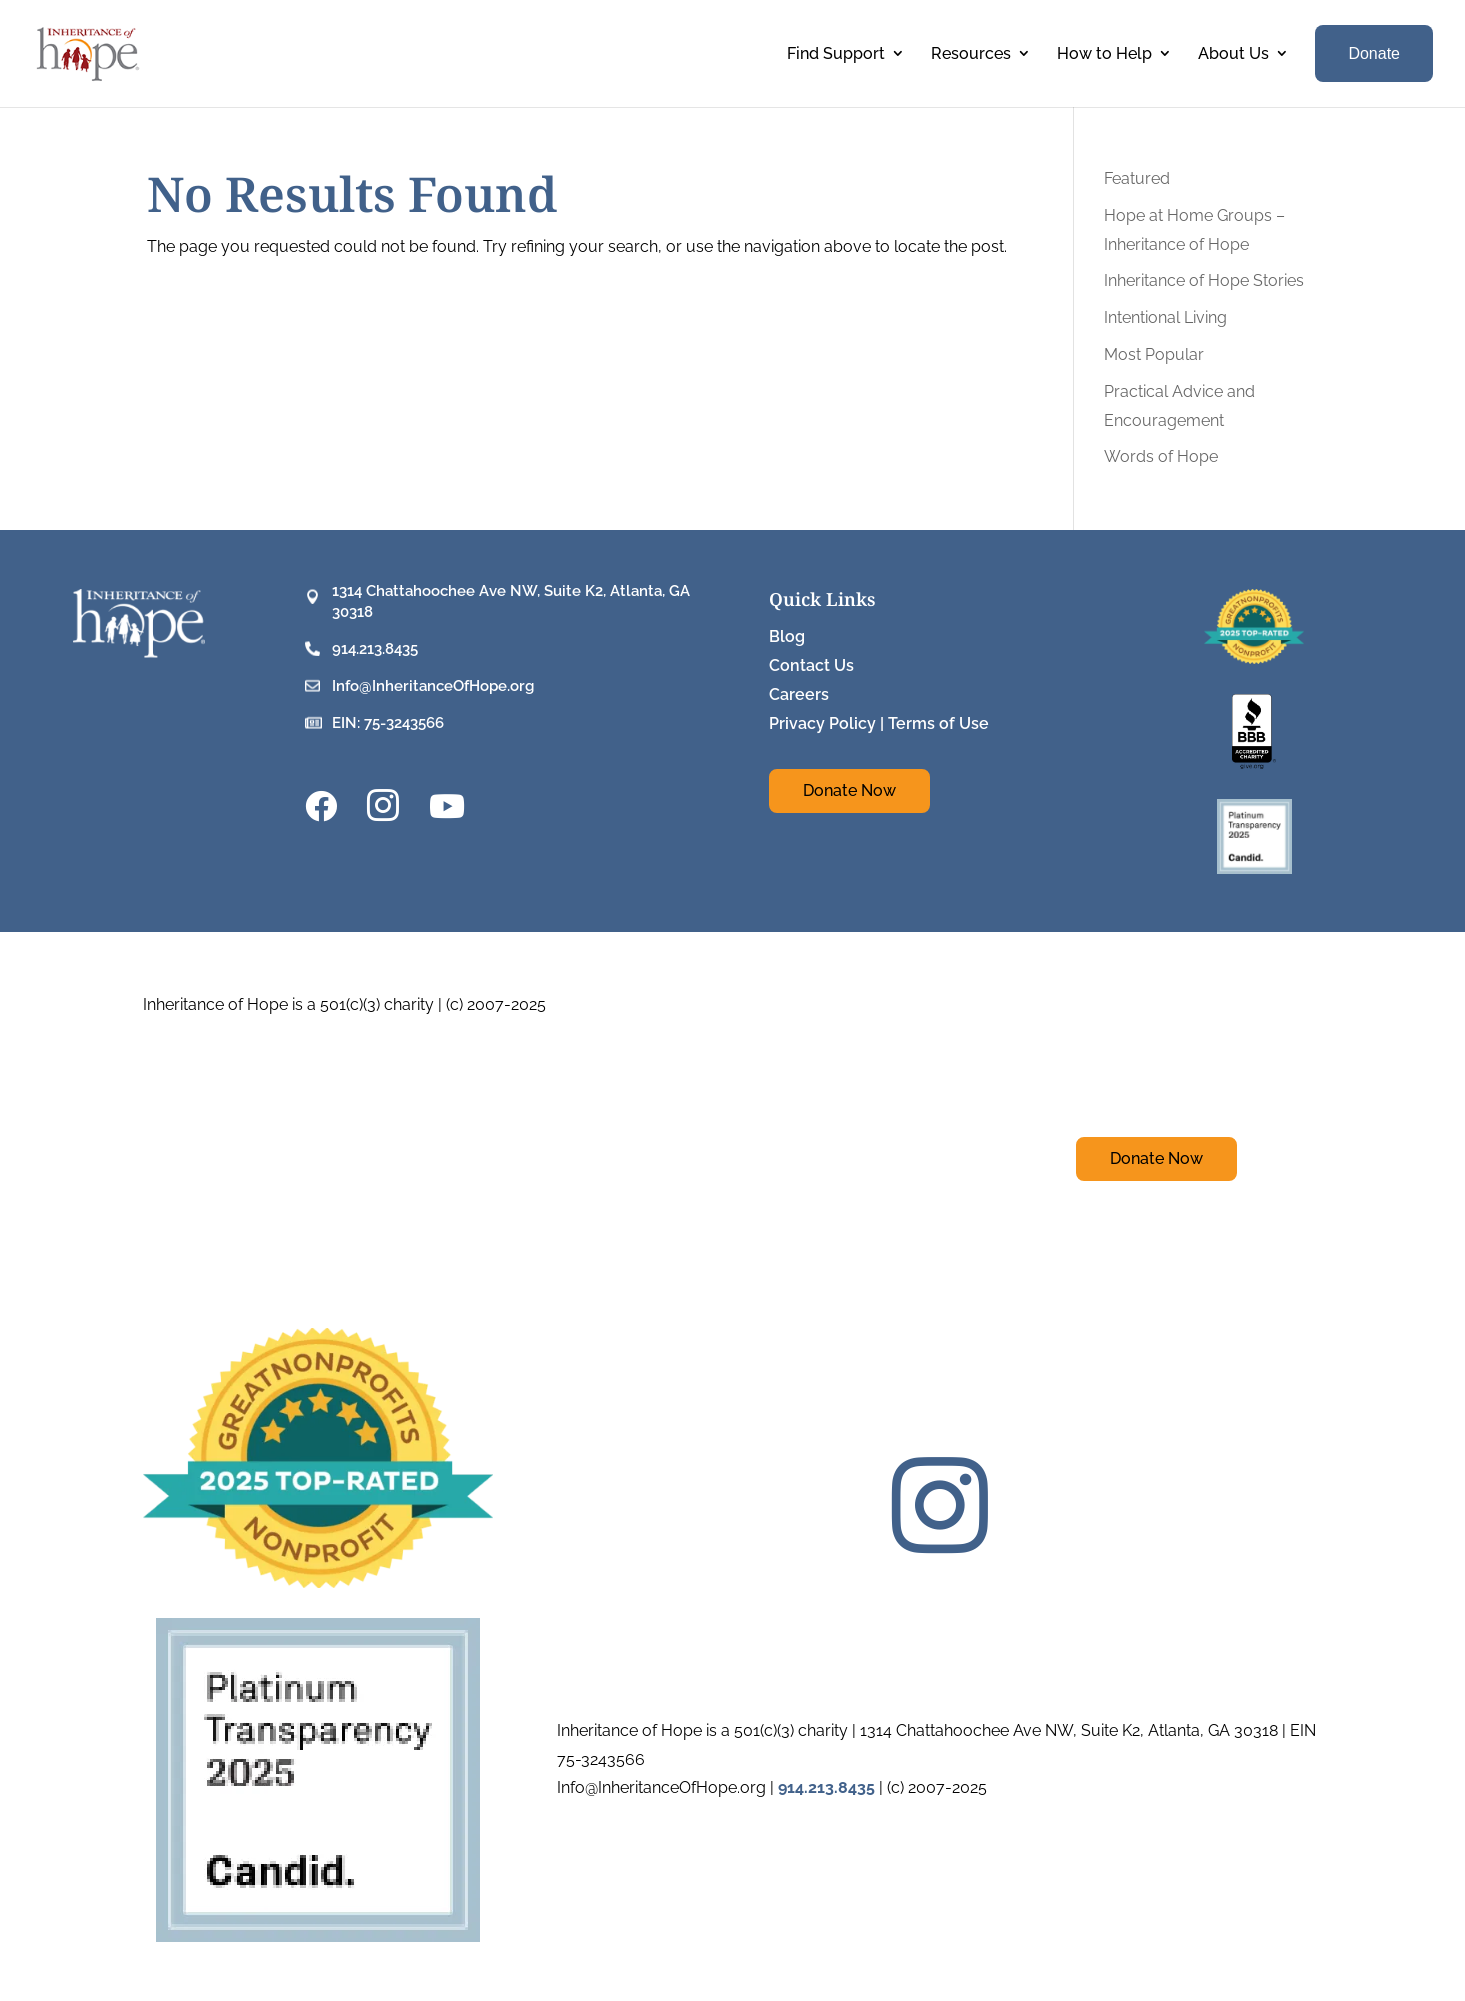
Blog (787, 636)
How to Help (1104, 53)
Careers (799, 694)
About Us (1233, 53)
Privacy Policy (822, 723)
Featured (1137, 178)
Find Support (836, 53)
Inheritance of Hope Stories (1204, 280)
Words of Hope (1161, 456)
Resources (971, 53)
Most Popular (1154, 354)
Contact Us (811, 665)
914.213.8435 (375, 649)
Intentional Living (1165, 317)
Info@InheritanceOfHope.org (433, 686)
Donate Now (849, 790)
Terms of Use (938, 723)
